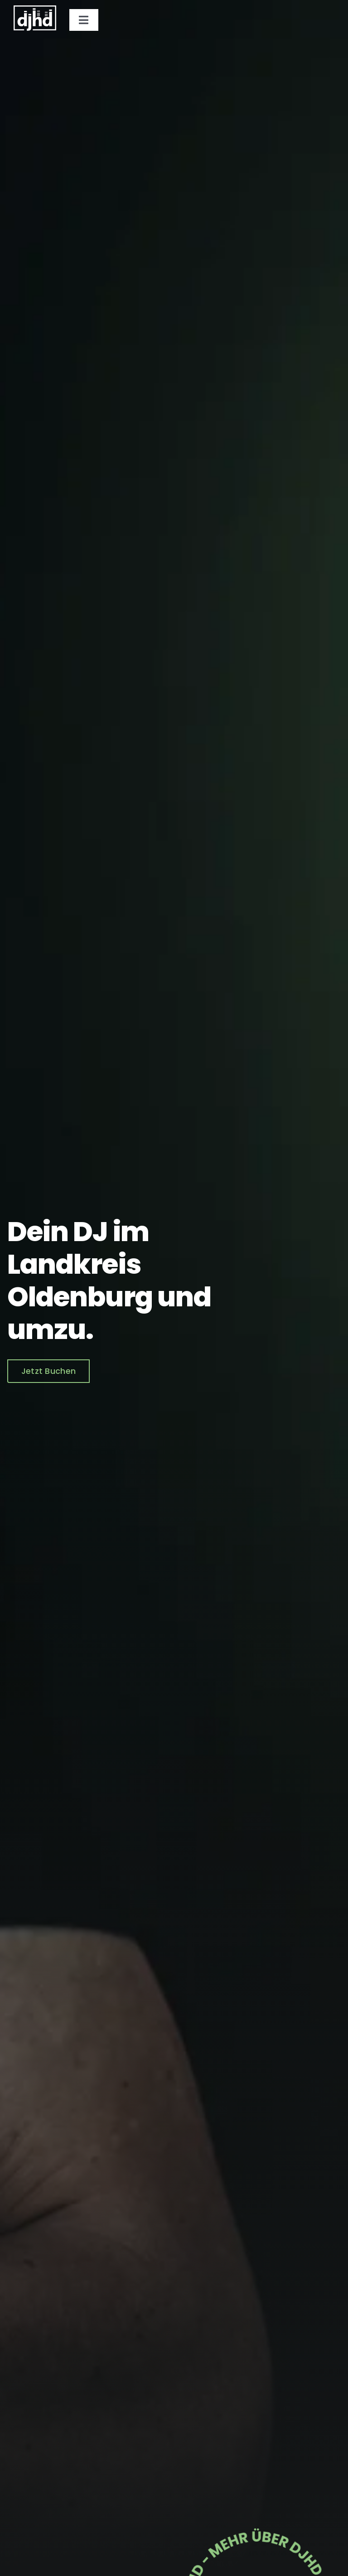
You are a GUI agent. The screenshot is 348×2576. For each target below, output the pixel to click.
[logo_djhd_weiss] (35, 9)
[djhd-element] (257, 2517)
